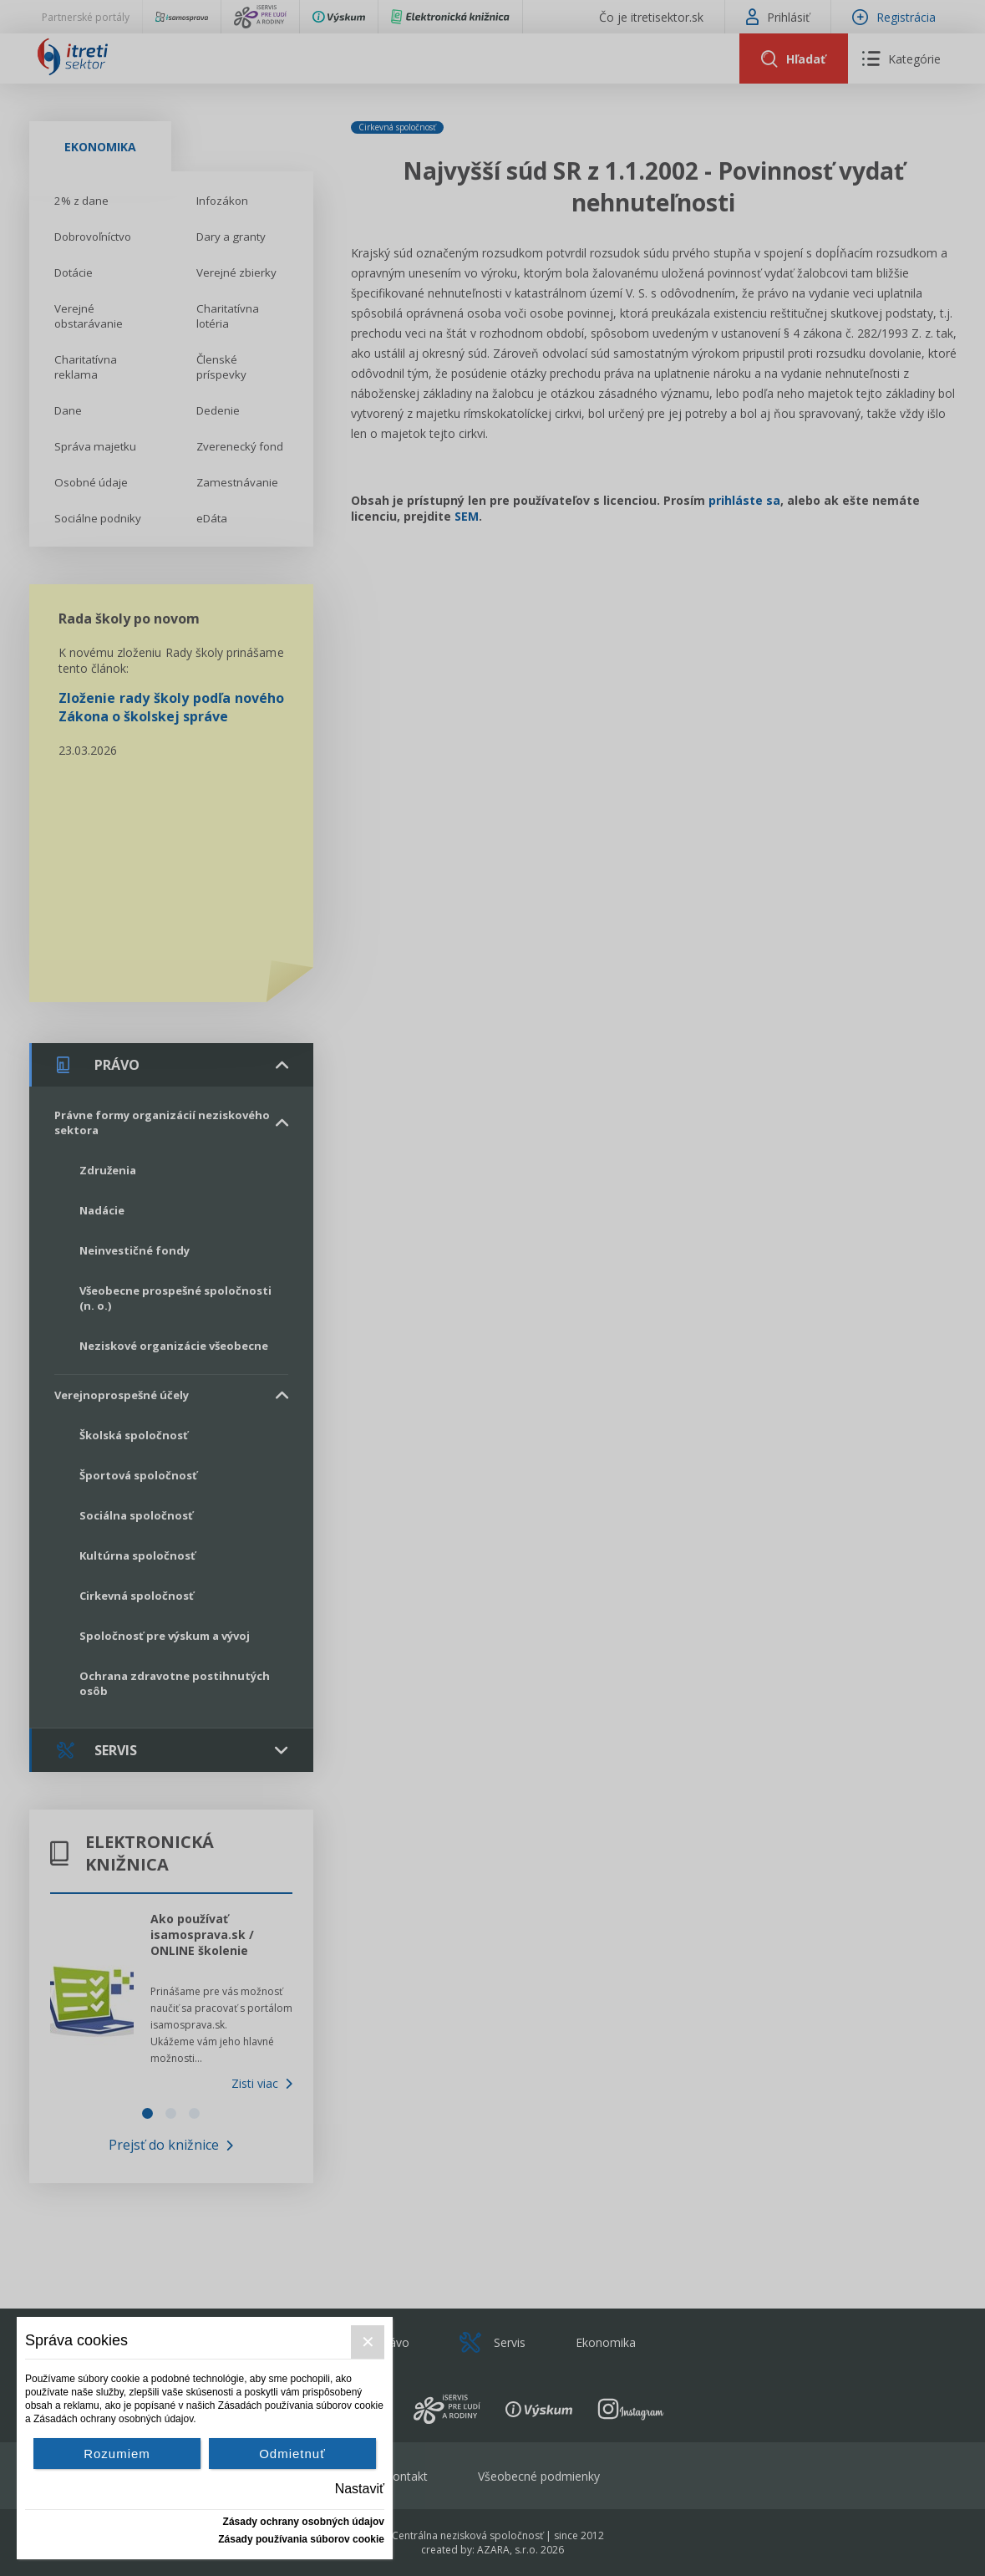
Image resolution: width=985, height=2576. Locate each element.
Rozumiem (117, 2453)
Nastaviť (359, 2489)
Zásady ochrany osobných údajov (303, 2522)
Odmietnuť (292, 2453)
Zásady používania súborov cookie (301, 2539)
